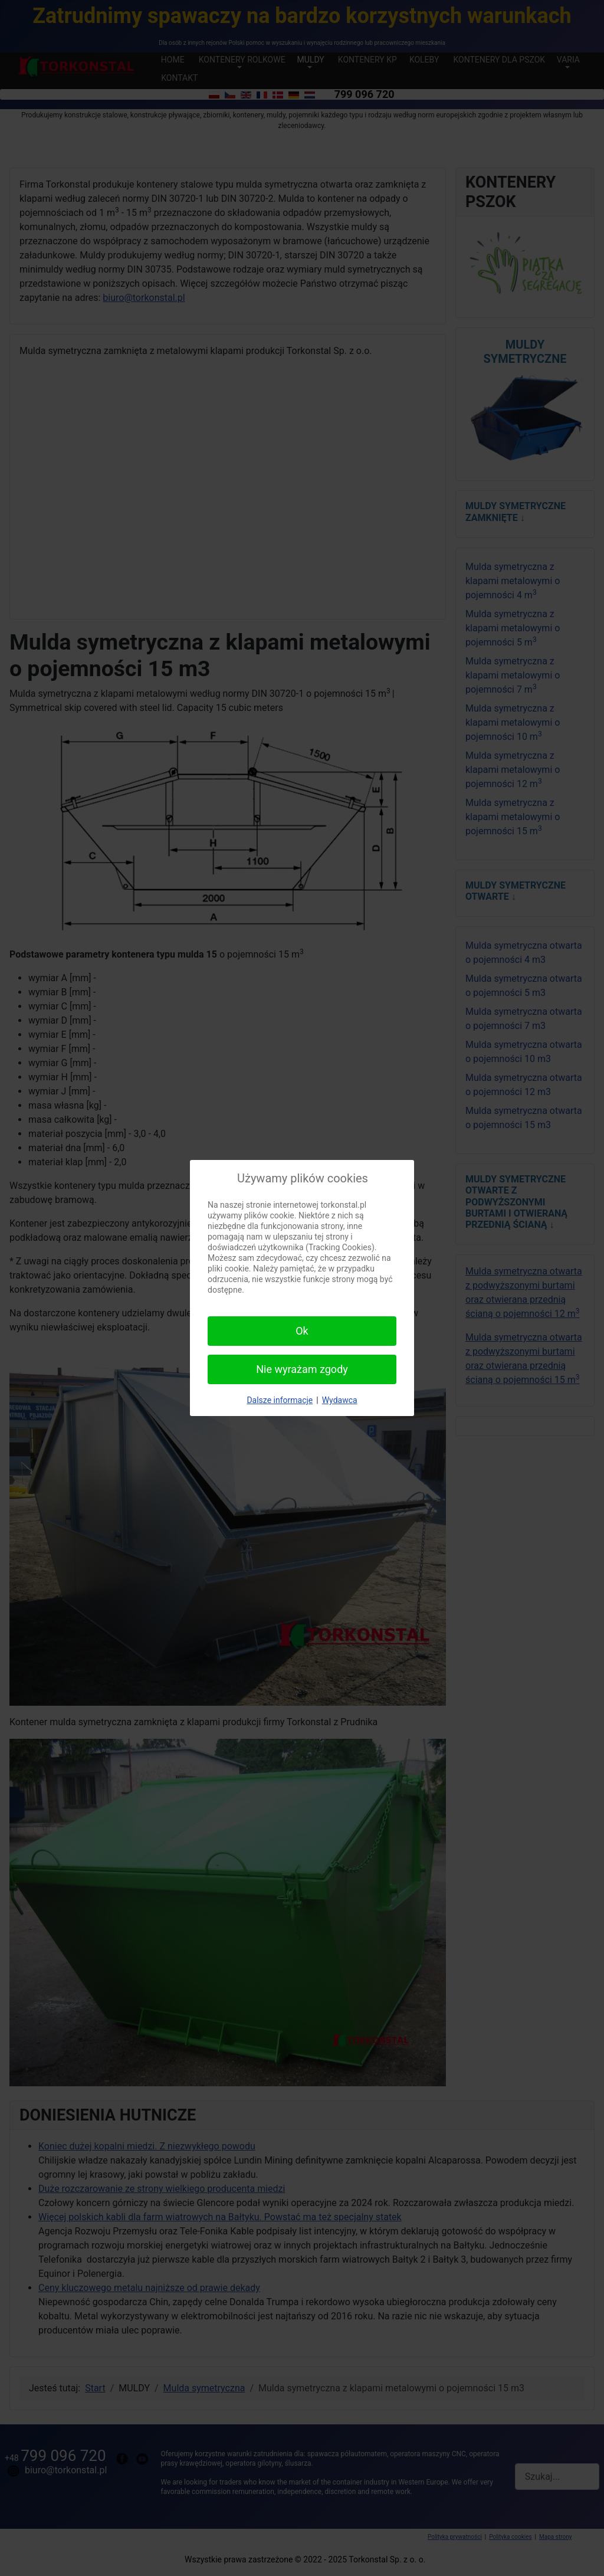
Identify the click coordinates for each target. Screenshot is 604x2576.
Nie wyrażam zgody (302, 1369)
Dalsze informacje (280, 1400)
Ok (302, 1331)
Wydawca (339, 1400)
